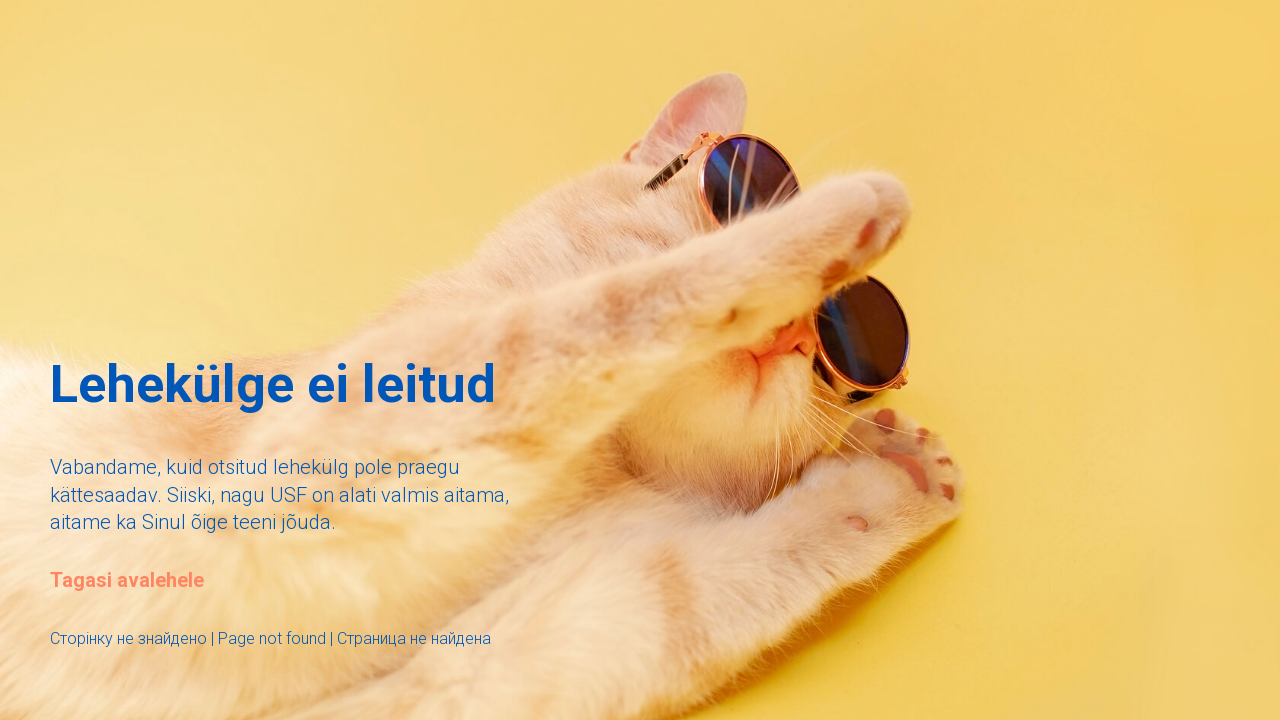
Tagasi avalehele (127, 580)
